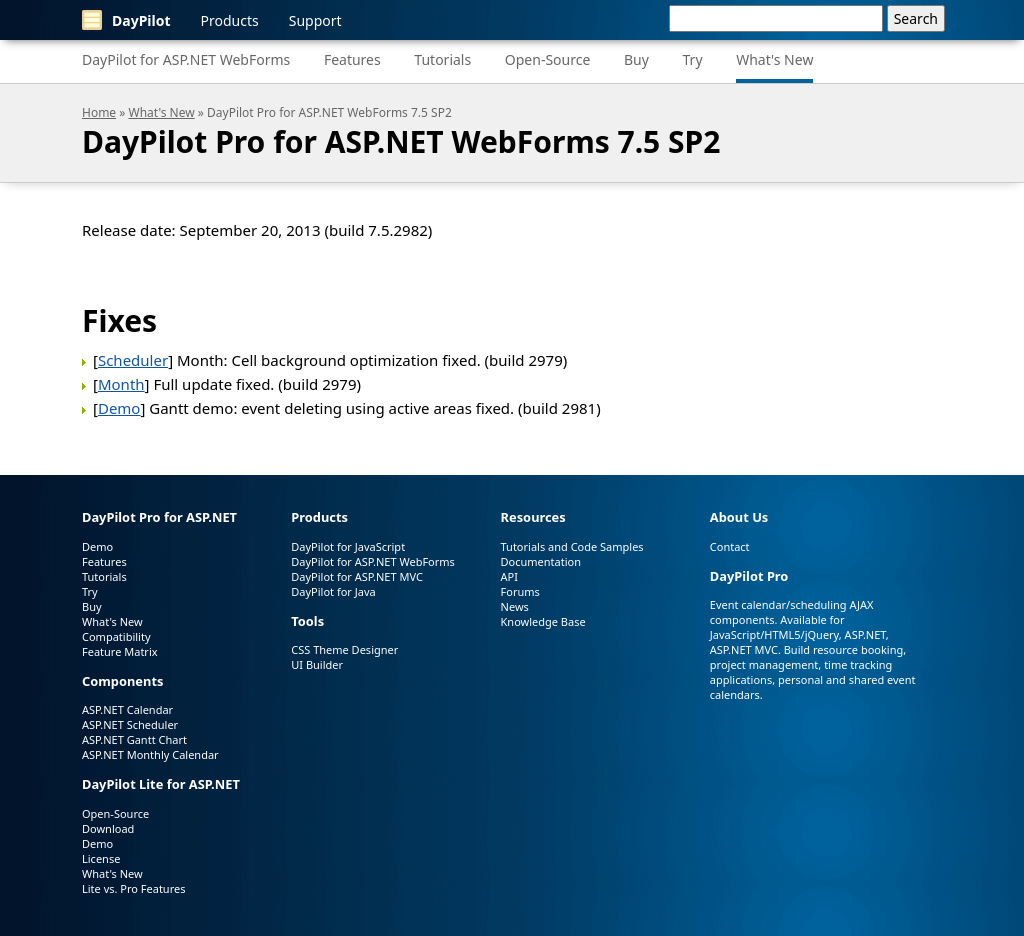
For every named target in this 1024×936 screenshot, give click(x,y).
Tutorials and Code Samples (572, 546)
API (509, 576)
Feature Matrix (120, 651)
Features (352, 59)
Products (230, 20)
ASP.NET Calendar (127, 709)
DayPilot (126, 20)
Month (121, 384)
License (101, 858)
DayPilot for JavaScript (348, 546)
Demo (119, 408)
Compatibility (116, 636)
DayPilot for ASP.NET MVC (357, 576)
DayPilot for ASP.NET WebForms (186, 59)
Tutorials (442, 59)
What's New (774, 59)
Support (315, 20)
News (515, 606)
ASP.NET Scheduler (130, 724)
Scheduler (133, 360)
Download (108, 828)
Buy (636, 59)
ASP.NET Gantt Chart (134, 739)
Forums (520, 591)
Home (99, 112)
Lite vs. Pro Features (133, 888)
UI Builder (317, 664)
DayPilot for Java (333, 591)
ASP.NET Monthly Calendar (150, 754)
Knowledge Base (543, 621)
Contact (730, 546)
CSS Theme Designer (344, 649)
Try (693, 59)
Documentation (541, 561)
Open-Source (548, 59)
